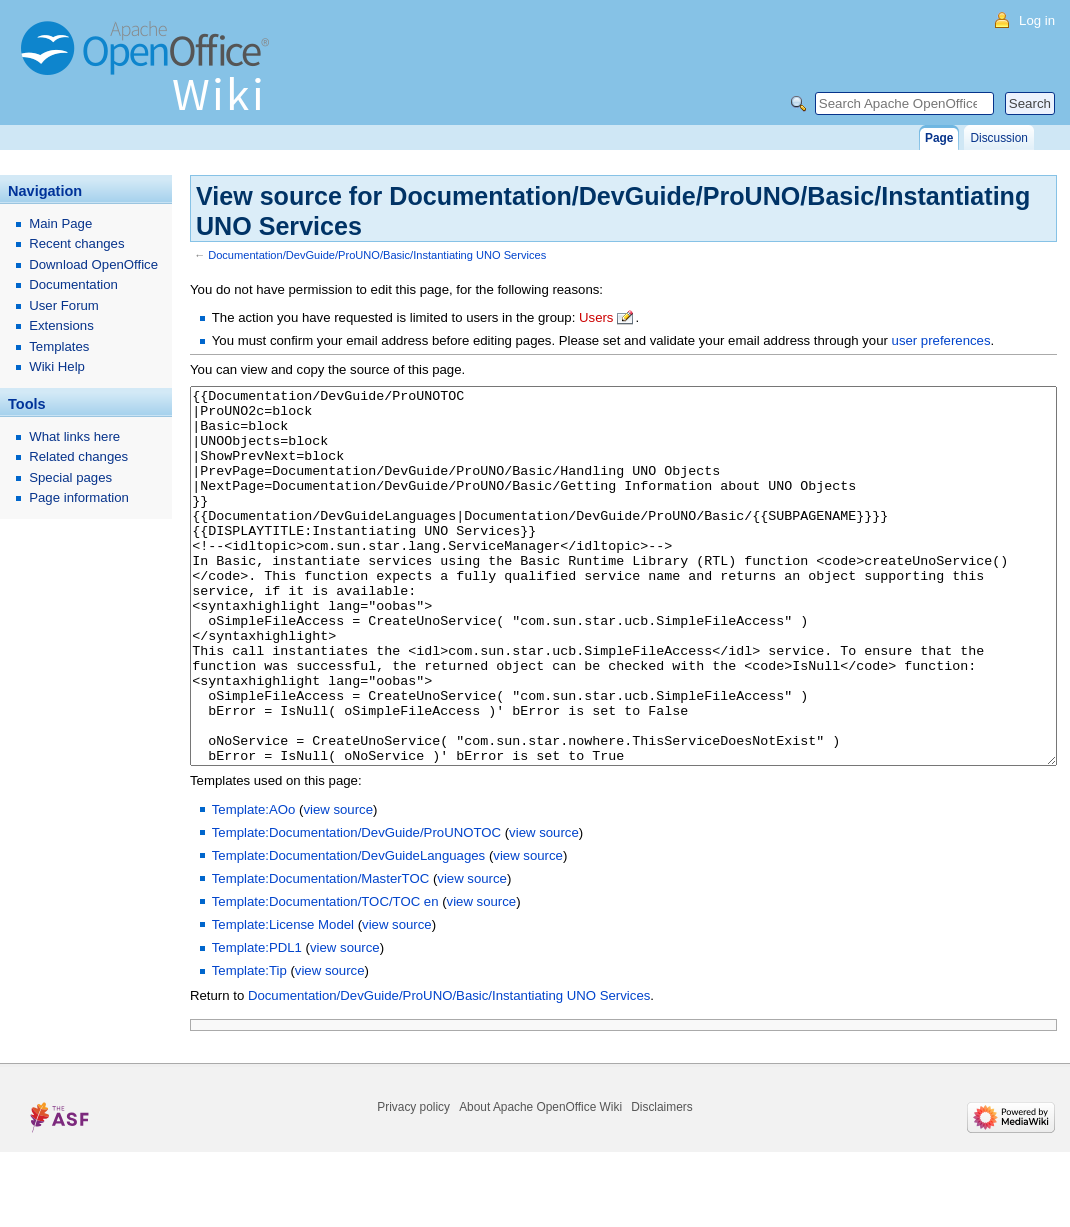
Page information (79, 497)
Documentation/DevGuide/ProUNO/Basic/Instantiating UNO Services (377, 255)
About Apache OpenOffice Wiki (540, 1182)
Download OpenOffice (93, 264)
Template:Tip (249, 1045)
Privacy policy (413, 1182)
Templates (59, 346)
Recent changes (76, 243)
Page (939, 138)
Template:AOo (254, 884)
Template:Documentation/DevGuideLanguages (348, 930)
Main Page (60, 223)
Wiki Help (57, 366)
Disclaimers (661, 1182)
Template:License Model (283, 999)
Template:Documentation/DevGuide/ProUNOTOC (356, 907)
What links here (74, 436)
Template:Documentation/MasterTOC (320, 953)
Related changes (78, 456)
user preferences (941, 340)
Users (596, 317)
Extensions (61, 325)
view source (338, 884)
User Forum (64, 305)
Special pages (70, 477)
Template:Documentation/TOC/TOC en (325, 976)
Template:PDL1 (257, 1022)
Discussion (998, 138)
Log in (1037, 20)
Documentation (73, 284)
